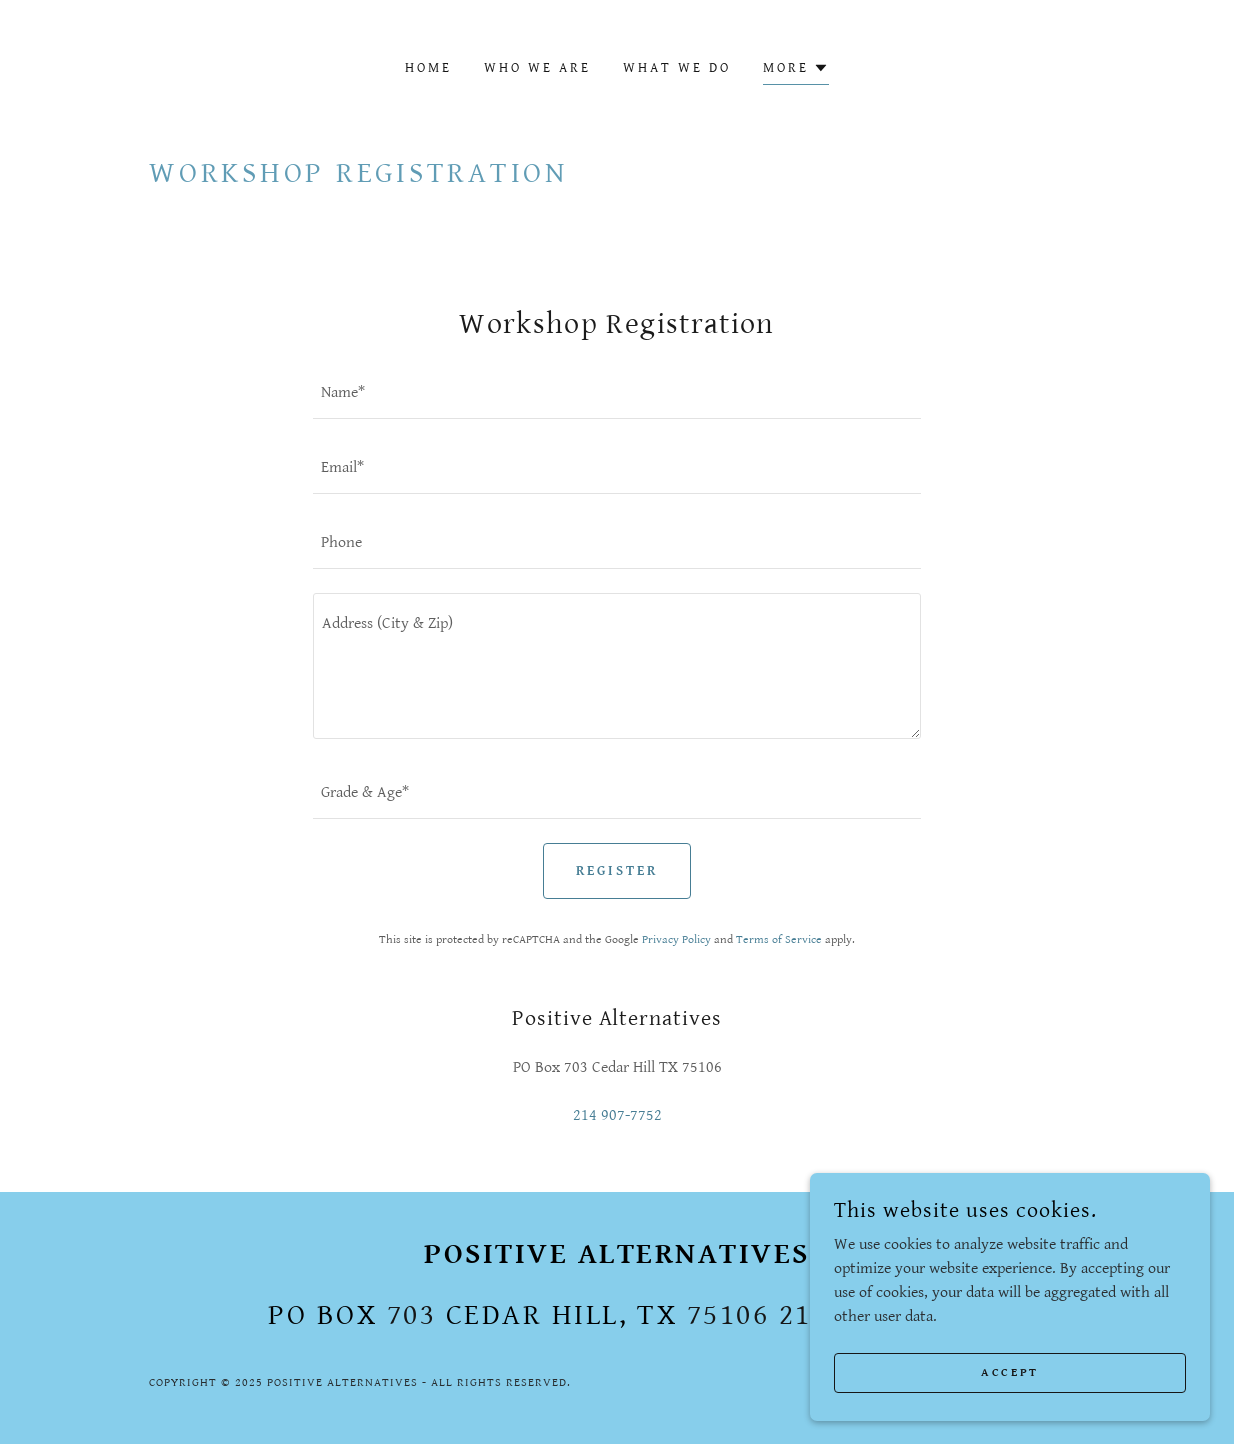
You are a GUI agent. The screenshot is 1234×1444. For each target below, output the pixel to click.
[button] (796, 70)
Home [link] (428, 68)
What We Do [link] (677, 68)
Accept (1009, 1372)
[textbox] (617, 393)
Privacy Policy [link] (676, 939)
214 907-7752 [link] (617, 1115)
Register (617, 871)
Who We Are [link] (537, 68)
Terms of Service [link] (779, 939)
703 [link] (411, 1315)
